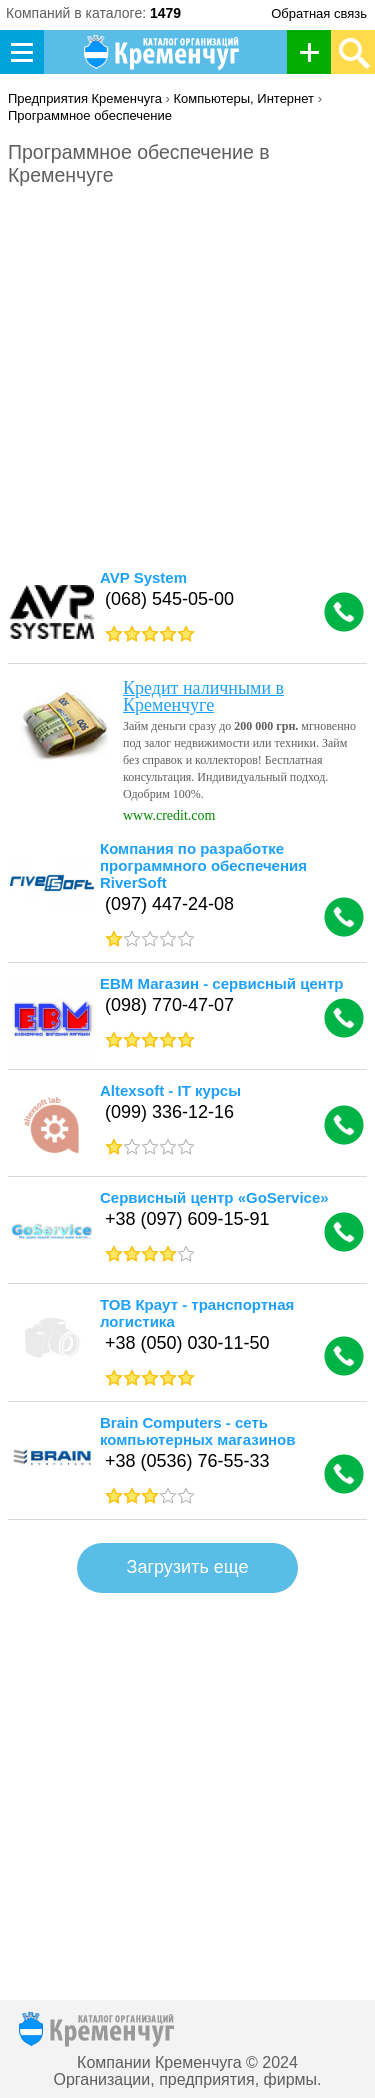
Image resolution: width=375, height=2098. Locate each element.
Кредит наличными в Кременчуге (203, 696)
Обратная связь (319, 13)
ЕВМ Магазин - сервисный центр (221, 983)
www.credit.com (169, 815)
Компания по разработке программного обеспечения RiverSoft (203, 865)
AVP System (143, 577)
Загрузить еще (188, 1567)
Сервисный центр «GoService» (214, 1197)
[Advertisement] (187, 375)
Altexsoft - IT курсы (170, 1090)
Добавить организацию (314, 52)
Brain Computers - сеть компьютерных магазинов (197, 1431)
